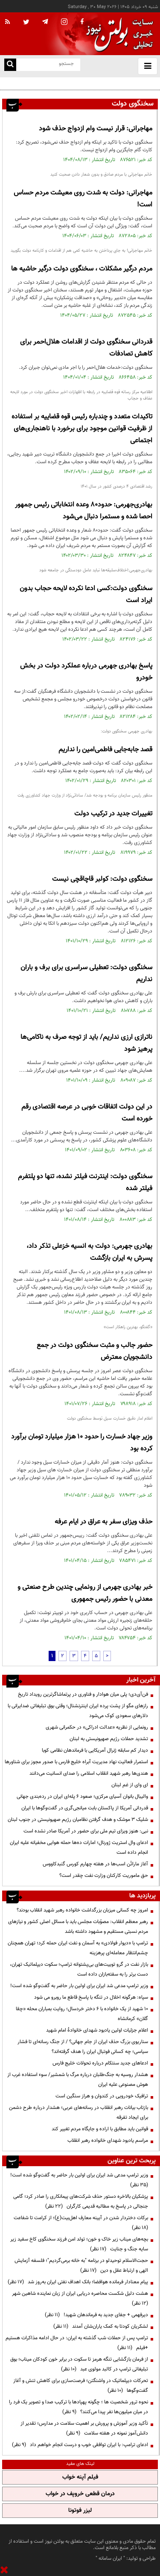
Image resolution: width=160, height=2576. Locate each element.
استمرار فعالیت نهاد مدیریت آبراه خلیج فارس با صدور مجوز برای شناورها (76, 1762)
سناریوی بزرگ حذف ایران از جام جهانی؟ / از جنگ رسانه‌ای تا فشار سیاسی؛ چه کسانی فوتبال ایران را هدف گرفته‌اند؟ (82, 2047)
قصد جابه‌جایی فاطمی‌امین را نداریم (105, 749)
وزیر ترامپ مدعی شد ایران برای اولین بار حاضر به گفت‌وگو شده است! (79, 1986)
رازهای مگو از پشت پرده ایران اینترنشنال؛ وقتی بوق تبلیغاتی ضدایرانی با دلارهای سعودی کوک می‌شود (78, 1711)
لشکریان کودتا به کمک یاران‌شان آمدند (100, 2326)
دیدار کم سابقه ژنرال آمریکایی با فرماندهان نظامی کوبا (95, 1750)
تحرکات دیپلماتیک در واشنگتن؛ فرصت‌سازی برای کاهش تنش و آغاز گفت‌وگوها (80, 2385)
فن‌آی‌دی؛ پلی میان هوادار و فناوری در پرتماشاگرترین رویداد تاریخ (93, 83)
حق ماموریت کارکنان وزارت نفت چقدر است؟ (103, 1875)
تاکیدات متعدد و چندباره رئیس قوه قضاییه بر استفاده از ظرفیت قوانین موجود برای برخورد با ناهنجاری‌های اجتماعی (82, 429)
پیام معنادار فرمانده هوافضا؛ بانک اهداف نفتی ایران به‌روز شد (78, 2282)
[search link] (10, 65)
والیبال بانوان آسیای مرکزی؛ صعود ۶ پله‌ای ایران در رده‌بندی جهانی (82, 1796)
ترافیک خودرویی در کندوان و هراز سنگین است (101, 2096)
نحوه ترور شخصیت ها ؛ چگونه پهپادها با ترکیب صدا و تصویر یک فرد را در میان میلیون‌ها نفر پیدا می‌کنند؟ (78, 2407)
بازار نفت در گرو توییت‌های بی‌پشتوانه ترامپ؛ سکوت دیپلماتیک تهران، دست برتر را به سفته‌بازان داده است (79, 1969)
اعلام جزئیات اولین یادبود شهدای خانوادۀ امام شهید (97, 2030)
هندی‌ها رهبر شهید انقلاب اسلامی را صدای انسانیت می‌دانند (88, 1773)
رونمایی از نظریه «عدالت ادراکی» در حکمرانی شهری (97, 1727)
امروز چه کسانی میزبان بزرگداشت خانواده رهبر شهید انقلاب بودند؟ (82, 1910)
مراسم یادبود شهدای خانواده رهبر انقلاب (107, 2140)
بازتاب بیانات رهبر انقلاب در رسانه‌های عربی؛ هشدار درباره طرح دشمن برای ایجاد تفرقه (78, 2112)
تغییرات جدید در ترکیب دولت (113, 814)
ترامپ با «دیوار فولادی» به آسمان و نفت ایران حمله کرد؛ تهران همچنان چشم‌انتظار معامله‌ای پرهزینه (78, 1948)
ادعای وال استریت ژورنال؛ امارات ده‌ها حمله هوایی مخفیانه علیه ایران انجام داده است (79, 1847)
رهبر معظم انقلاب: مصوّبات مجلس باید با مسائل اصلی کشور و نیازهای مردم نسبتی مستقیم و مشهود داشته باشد (78, 1926)
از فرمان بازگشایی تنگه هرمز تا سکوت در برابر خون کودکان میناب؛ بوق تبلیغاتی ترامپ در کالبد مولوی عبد (79, 2364)
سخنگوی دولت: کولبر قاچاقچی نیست (102, 879)
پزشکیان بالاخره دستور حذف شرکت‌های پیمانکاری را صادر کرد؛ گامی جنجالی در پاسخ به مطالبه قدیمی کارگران (80, 2201)
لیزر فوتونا (80, 2510)
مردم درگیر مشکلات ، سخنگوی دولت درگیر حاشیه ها (81, 269)
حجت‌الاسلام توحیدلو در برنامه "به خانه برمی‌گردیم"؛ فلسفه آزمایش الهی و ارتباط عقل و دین (81, 2265)
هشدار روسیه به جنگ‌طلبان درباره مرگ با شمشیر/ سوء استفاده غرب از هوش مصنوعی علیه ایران (77, 2079)
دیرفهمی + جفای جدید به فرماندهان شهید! (96, 2315)
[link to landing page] (117, 34)
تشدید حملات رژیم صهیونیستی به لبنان (109, 1739)
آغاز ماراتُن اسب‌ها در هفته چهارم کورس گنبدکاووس (95, 1864)
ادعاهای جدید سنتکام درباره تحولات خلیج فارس (100, 2063)
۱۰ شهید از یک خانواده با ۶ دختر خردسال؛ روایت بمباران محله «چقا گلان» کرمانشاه (82, 2014)
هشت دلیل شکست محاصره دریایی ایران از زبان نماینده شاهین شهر (78, 2298)
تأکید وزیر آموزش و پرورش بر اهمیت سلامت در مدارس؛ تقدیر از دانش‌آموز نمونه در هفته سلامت (84, 2428)
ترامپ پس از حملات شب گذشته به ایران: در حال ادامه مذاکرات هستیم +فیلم (77, 2343)
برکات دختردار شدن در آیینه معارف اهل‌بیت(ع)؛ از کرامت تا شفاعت (79, 2223)
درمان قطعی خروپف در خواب (80, 2494)
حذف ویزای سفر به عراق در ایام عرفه (103, 1522)
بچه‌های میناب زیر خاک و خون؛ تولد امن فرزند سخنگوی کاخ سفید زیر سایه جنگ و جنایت (79, 2244)
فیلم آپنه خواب (80, 2477)
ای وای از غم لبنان (129, 1785)
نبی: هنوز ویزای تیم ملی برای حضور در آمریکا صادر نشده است (85, 1831)
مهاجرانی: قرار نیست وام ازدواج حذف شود (95, 129)
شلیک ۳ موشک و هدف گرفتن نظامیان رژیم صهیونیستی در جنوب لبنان (78, 1819)
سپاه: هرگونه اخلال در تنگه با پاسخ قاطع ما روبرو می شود (91, 1997)
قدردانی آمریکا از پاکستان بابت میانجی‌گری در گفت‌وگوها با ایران (84, 1808)
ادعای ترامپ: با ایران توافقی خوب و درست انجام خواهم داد (80, 2445)
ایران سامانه (110, 2558)
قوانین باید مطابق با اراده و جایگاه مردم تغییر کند (100, 2129)
